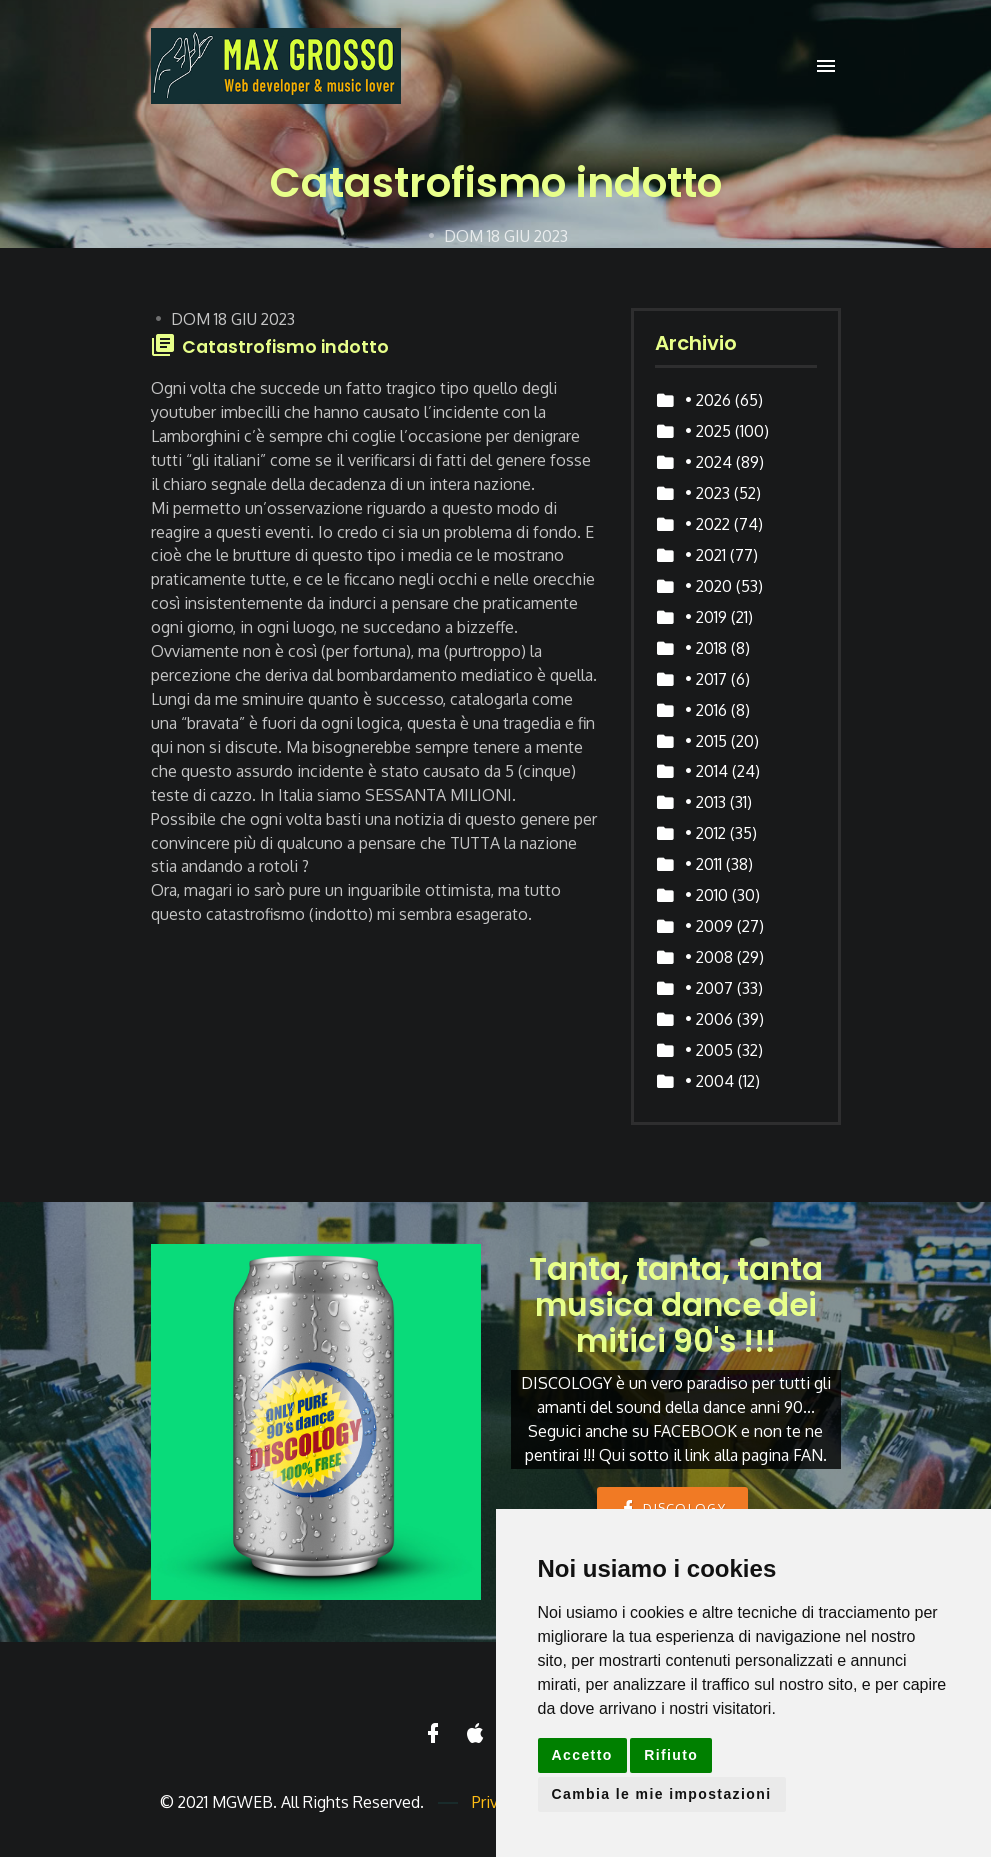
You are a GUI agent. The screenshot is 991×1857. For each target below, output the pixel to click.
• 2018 (706, 648)
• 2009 (709, 926)
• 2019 (706, 617)
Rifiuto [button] (671, 1755)
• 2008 (709, 957)
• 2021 (705, 555)
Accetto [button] (582, 1755)
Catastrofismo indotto (285, 347)
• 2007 (709, 988)
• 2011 (703, 864)
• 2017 (706, 679)
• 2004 (709, 1081)
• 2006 (709, 1019)
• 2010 (706, 895)
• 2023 (707, 493)
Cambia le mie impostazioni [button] (662, 1794)
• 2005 (709, 1050)
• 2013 (705, 802)
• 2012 (705, 833)
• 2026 (708, 400)
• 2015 (706, 741)
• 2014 (706, 771)
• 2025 (708, 431)
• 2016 (706, 710)
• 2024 (708, 462)
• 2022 (707, 524)
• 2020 (708, 586)
